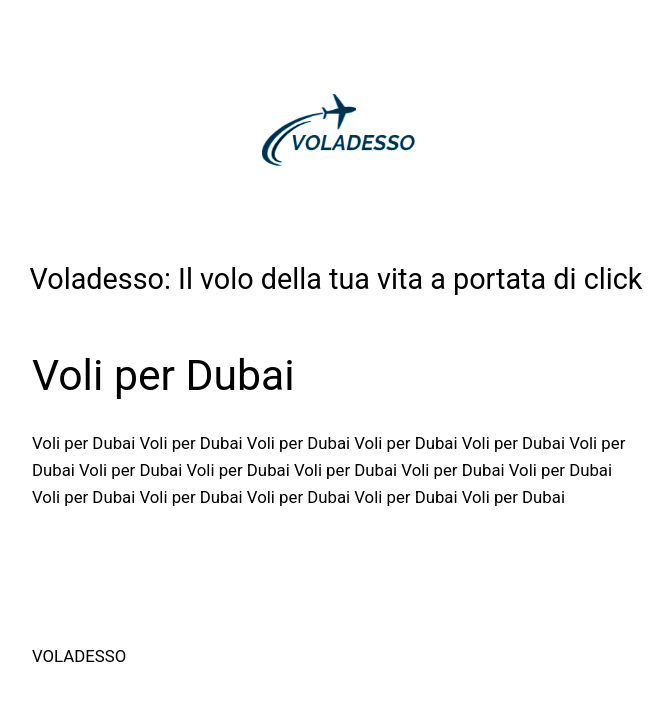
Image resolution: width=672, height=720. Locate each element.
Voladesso (79, 656)
